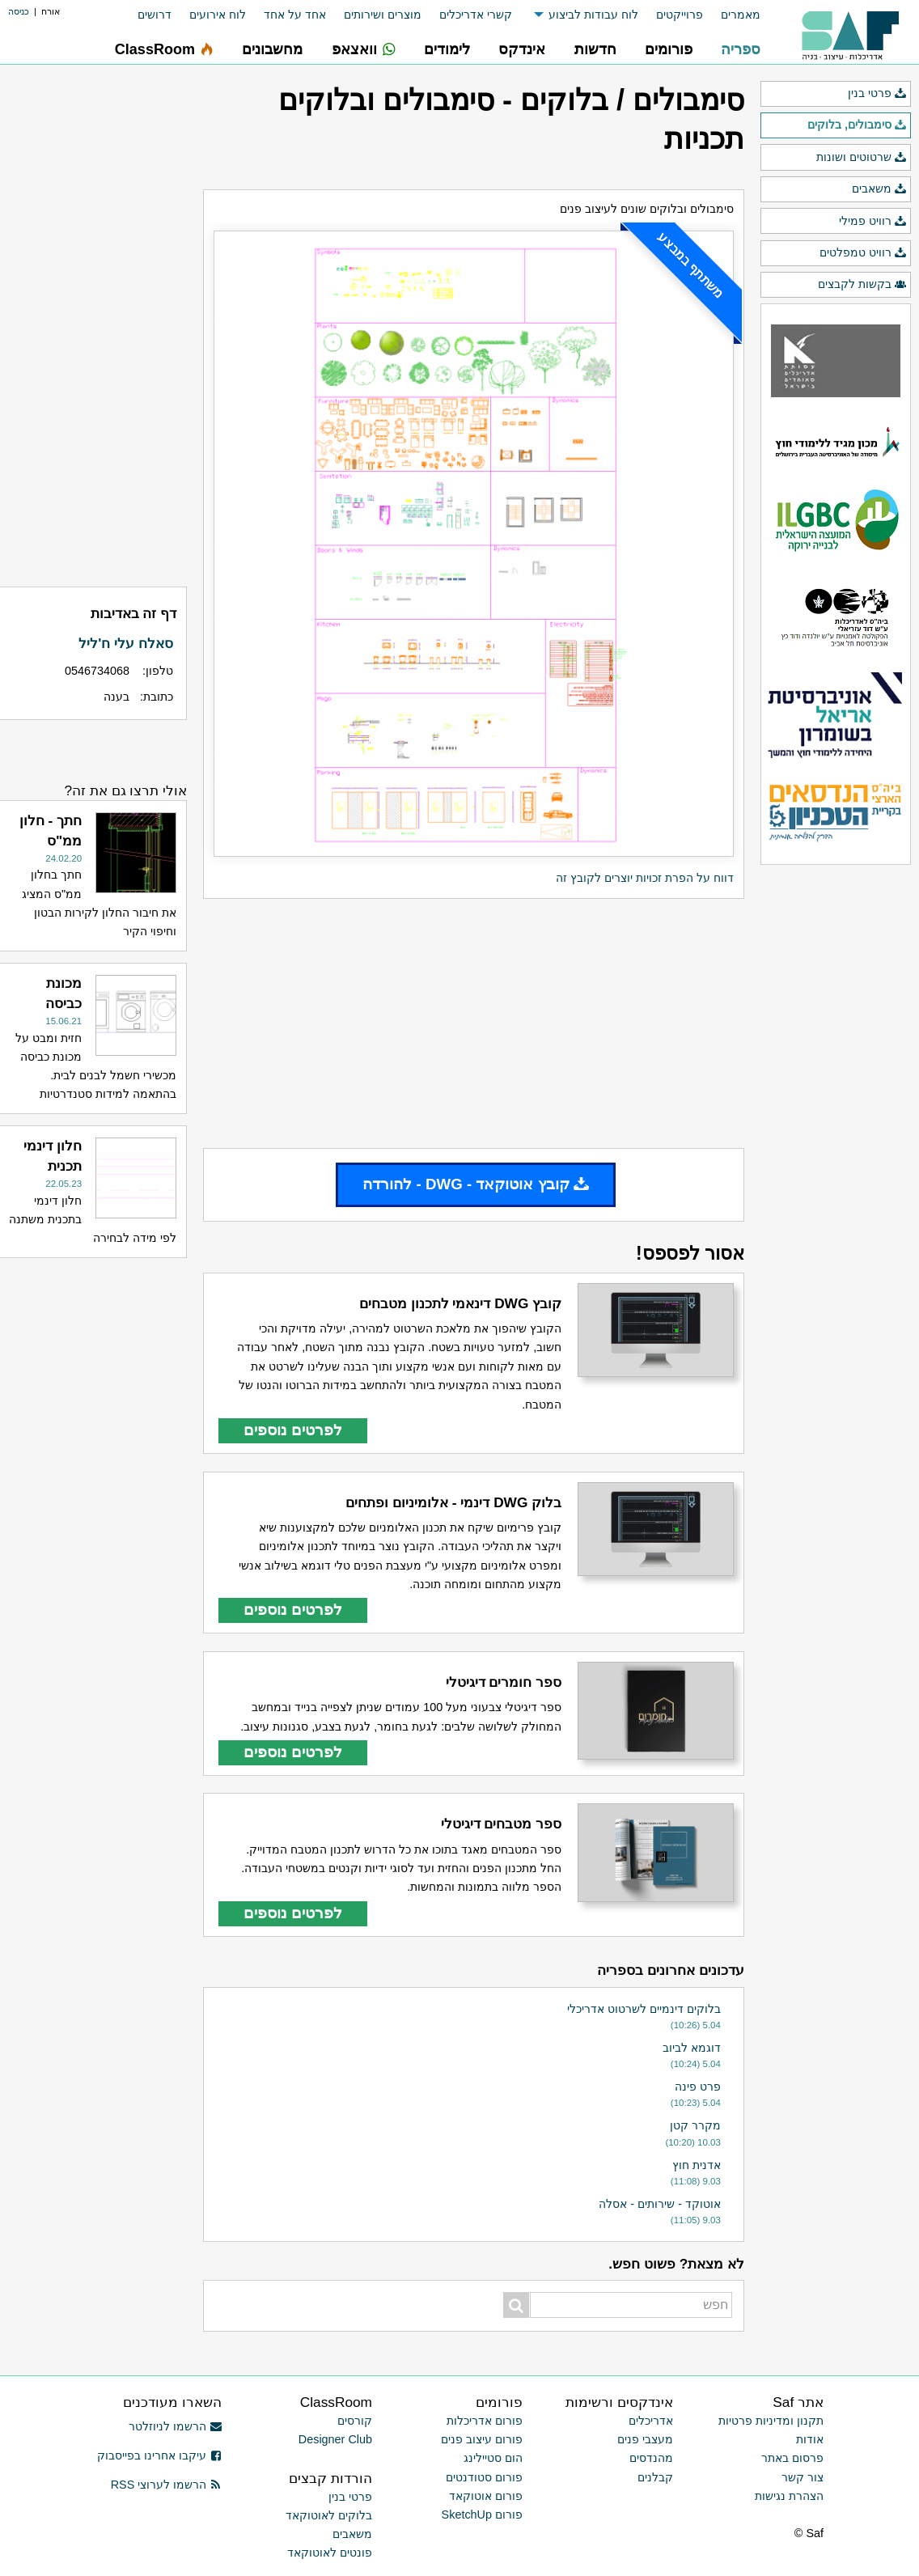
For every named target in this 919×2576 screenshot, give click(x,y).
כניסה (18, 11)
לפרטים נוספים (293, 1429)
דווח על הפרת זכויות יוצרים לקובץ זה (645, 877)
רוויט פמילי (873, 222)
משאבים (879, 189)
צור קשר (802, 2477)
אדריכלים (651, 2420)
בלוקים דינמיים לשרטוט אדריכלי (644, 2008)
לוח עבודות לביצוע (593, 14)
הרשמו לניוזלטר (175, 2426)
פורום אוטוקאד (486, 2495)
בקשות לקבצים (862, 285)
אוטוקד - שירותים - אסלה (660, 2203)
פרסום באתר (792, 2457)
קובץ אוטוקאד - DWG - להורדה (475, 1184)
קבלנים (655, 2477)
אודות (810, 2439)
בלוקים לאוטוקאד (329, 2515)
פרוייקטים (679, 14)
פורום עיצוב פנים (482, 2439)
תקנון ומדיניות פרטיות (771, 2420)
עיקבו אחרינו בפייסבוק (159, 2455)
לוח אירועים (217, 14)
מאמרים (740, 14)
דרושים (155, 14)
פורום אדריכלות (485, 2420)
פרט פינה (698, 2086)
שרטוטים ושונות (861, 158)
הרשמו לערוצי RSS (166, 2484)
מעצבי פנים (645, 2439)
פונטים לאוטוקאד (329, 2552)
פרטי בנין (877, 94)
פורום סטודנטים (484, 2477)
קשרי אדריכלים (475, 14)
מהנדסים (651, 2457)
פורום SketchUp (482, 2514)
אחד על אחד (295, 14)
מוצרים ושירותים (382, 14)
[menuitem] (731, 15)
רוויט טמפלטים (863, 253)
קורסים (354, 2420)
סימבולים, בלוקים (857, 125)
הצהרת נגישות (789, 2495)
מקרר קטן (695, 2125)
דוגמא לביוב (692, 2047)
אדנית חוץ (696, 2165)
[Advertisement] (473, 1023)
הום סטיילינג (493, 2457)
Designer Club (335, 2439)
